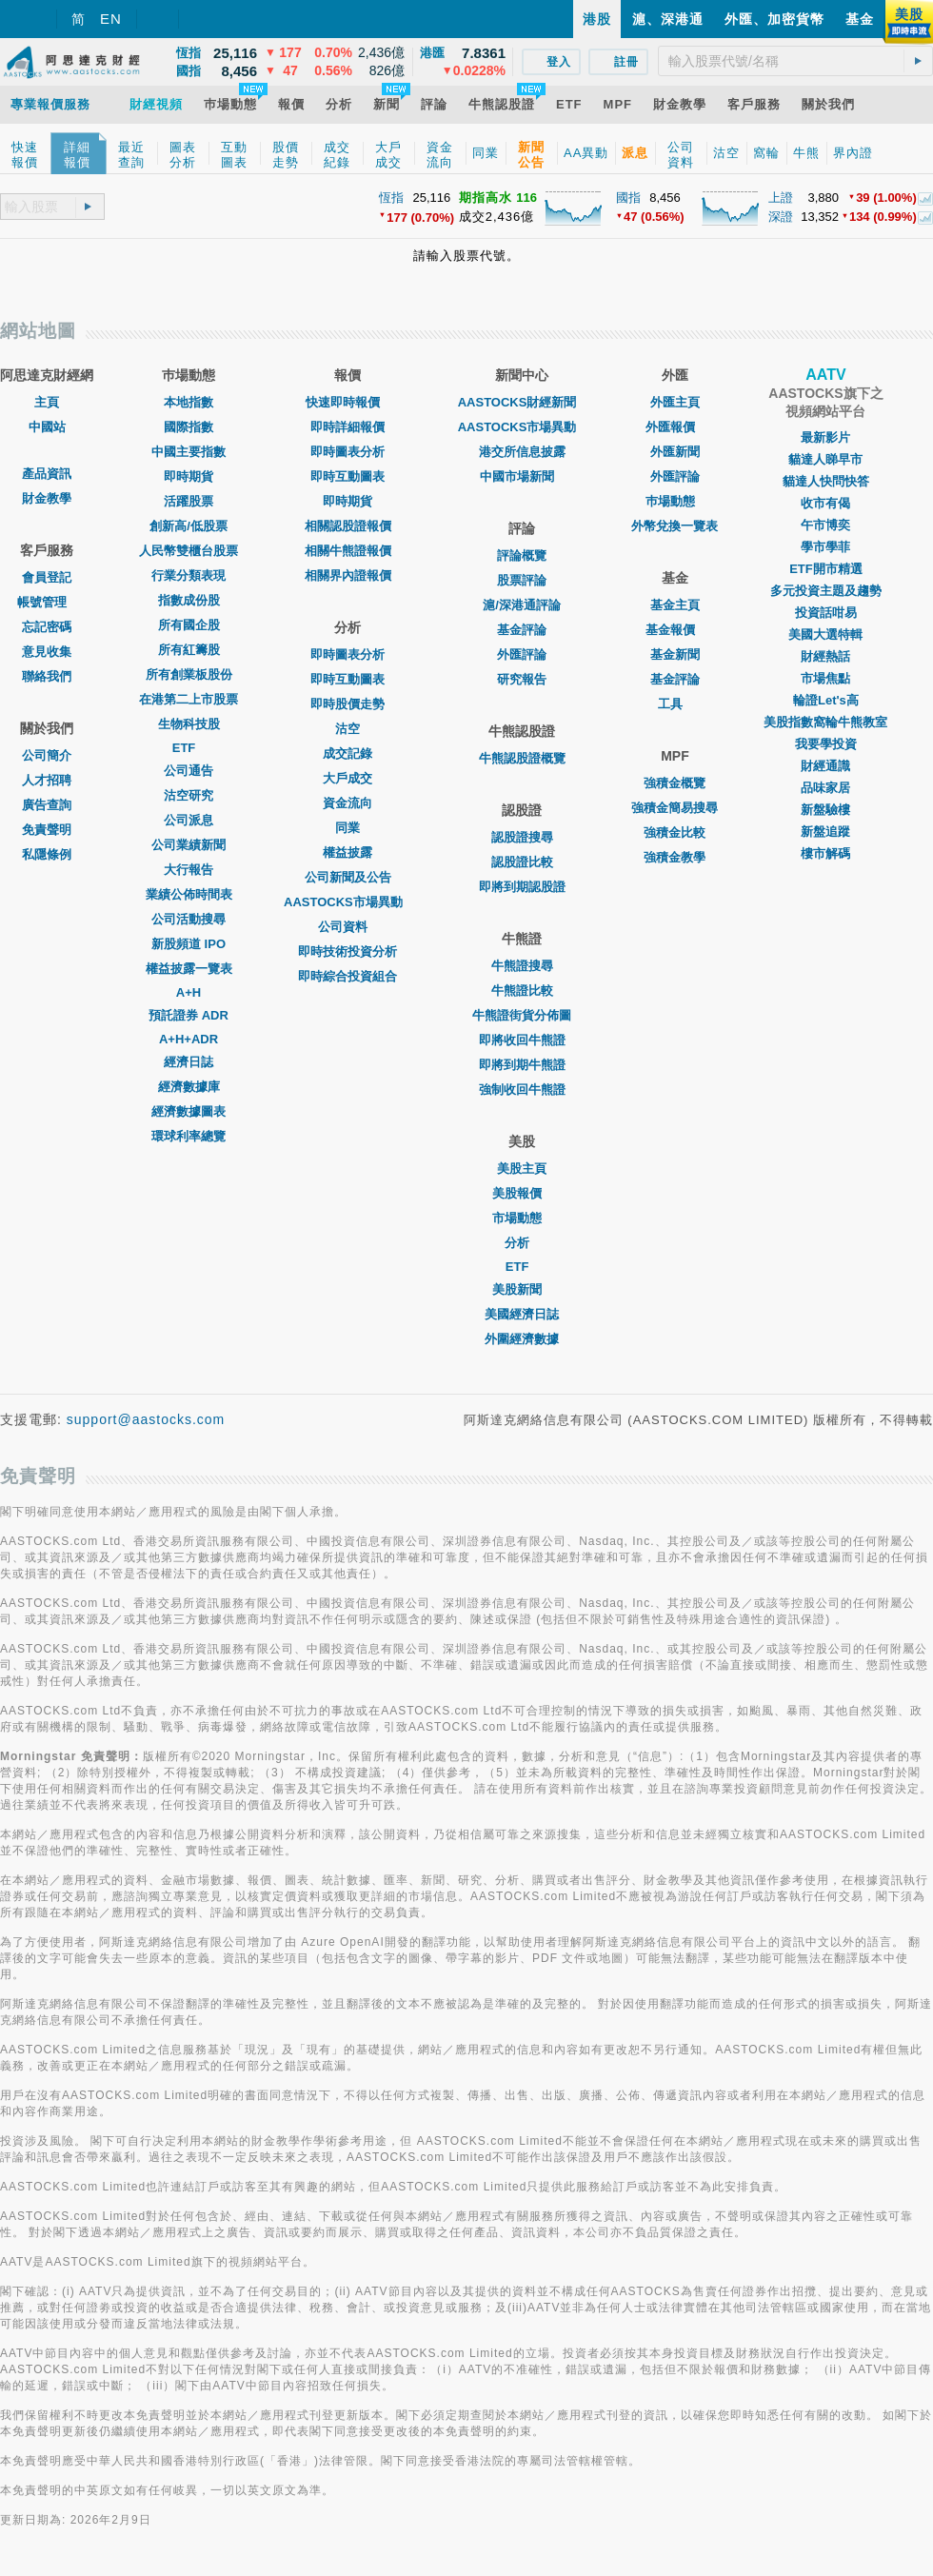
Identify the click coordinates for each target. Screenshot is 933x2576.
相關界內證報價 (348, 575)
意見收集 (46, 651)
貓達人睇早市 (825, 459)
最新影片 (825, 437)
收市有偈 (825, 503)
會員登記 (46, 577)
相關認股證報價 (348, 526)
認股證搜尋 (522, 837)
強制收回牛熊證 (522, 1089)
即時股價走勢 (347, 704)
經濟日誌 (188, 1062)
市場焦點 (825, 678)
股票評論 (521, 580)
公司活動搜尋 (188, 919)
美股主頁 (521, 1168)
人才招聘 (46, 780)
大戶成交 (347, 778)
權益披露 (347, 852)
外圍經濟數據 (522, 1339)
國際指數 (188, 427)
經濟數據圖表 (188, 1111)
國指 (628, 197)
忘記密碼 (46, 627)
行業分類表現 (188, 575)
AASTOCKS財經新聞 (522, 402)
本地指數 (188, 402)
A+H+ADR (188, 1039)
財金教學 (46, 498)
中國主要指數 (188, 452)
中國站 (47, 427)
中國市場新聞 (522, 476)
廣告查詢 (46, 805)
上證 (780, 197)
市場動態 (521, 1218)
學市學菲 (825, 547)
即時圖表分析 (347, 452)
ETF (189, 748)
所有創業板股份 (189, 674)
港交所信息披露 (522, 452)
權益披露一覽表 (189, 968)
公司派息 (188, 820)
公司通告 (188, 770)
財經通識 (825, 766)
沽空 (347, 729)
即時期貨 (188, 476)
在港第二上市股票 (188, 699)
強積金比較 (674, 832)
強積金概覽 (674, 783)
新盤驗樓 (825, 810)
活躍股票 (188, 501)
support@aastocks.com (146, 1419)
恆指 (391, 197)
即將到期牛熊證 (522, 1065)
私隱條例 (46, 854)
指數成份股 (189, 600)
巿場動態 (675, 501)
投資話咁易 (826, 612)
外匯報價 (675, 427)
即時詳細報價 (347, 427)
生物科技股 (189, 724)
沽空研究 (188, 795)
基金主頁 (675, 605)
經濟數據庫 (189, 1087)
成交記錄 (347, 753)
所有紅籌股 (189, 650)
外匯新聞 (675, 452)
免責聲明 (46, 829)
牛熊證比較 (522, 990)
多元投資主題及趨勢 (826, 591)
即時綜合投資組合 (347, 976)
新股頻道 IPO (188, 944)
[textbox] (795, 61)
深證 (780, 216)
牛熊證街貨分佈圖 (521, 1015)
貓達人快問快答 (826, 481)
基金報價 (675, 630)
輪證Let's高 (826, 700)
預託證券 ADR (188, 1015)
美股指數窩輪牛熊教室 (825, 722)
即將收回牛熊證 (522, 1040)
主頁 (46, 402)
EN (111, 18)
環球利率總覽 (188, 1136)
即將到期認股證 (522, 887)
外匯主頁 (675, 402)
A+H (188, 992)
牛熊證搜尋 (522, 966)
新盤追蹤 (825, 831)
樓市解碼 (825, 853)
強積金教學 (674, 857)
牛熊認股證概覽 (522, 758)
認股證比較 (522, 862)
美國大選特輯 (825, 634)
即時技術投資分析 (347, 951)
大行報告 (188, 869)
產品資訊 (46, 473)
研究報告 (521, 679)
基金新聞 (675, 654)
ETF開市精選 (826, 569)
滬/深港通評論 (522, 605)
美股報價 (521, 1193)
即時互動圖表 (347, 476)
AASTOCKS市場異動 (348, 902)
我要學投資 (826, 744)
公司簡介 (46, 755)
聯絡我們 (46, 676)
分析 (522, 1243)
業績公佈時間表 (189, 894)
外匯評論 (521, 654)
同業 (347, 828)
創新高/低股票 (188, 526)
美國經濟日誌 (522, 1314)
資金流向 (347, 803)
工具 (675, 704)
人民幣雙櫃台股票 (188, 551)
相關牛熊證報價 (348, 551)
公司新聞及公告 (348, 877)
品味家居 (825, 788)
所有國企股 (189, 625)
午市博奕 (825, 525)
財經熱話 (825, 656)
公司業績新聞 (188, 845)
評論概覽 (521, 555)
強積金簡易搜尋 (674, 808)
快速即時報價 (347, 402)
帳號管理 (46, 602)
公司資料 (347, 927)
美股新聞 (521, 1289)
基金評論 (521, 630)
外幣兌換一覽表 (674, 526)
